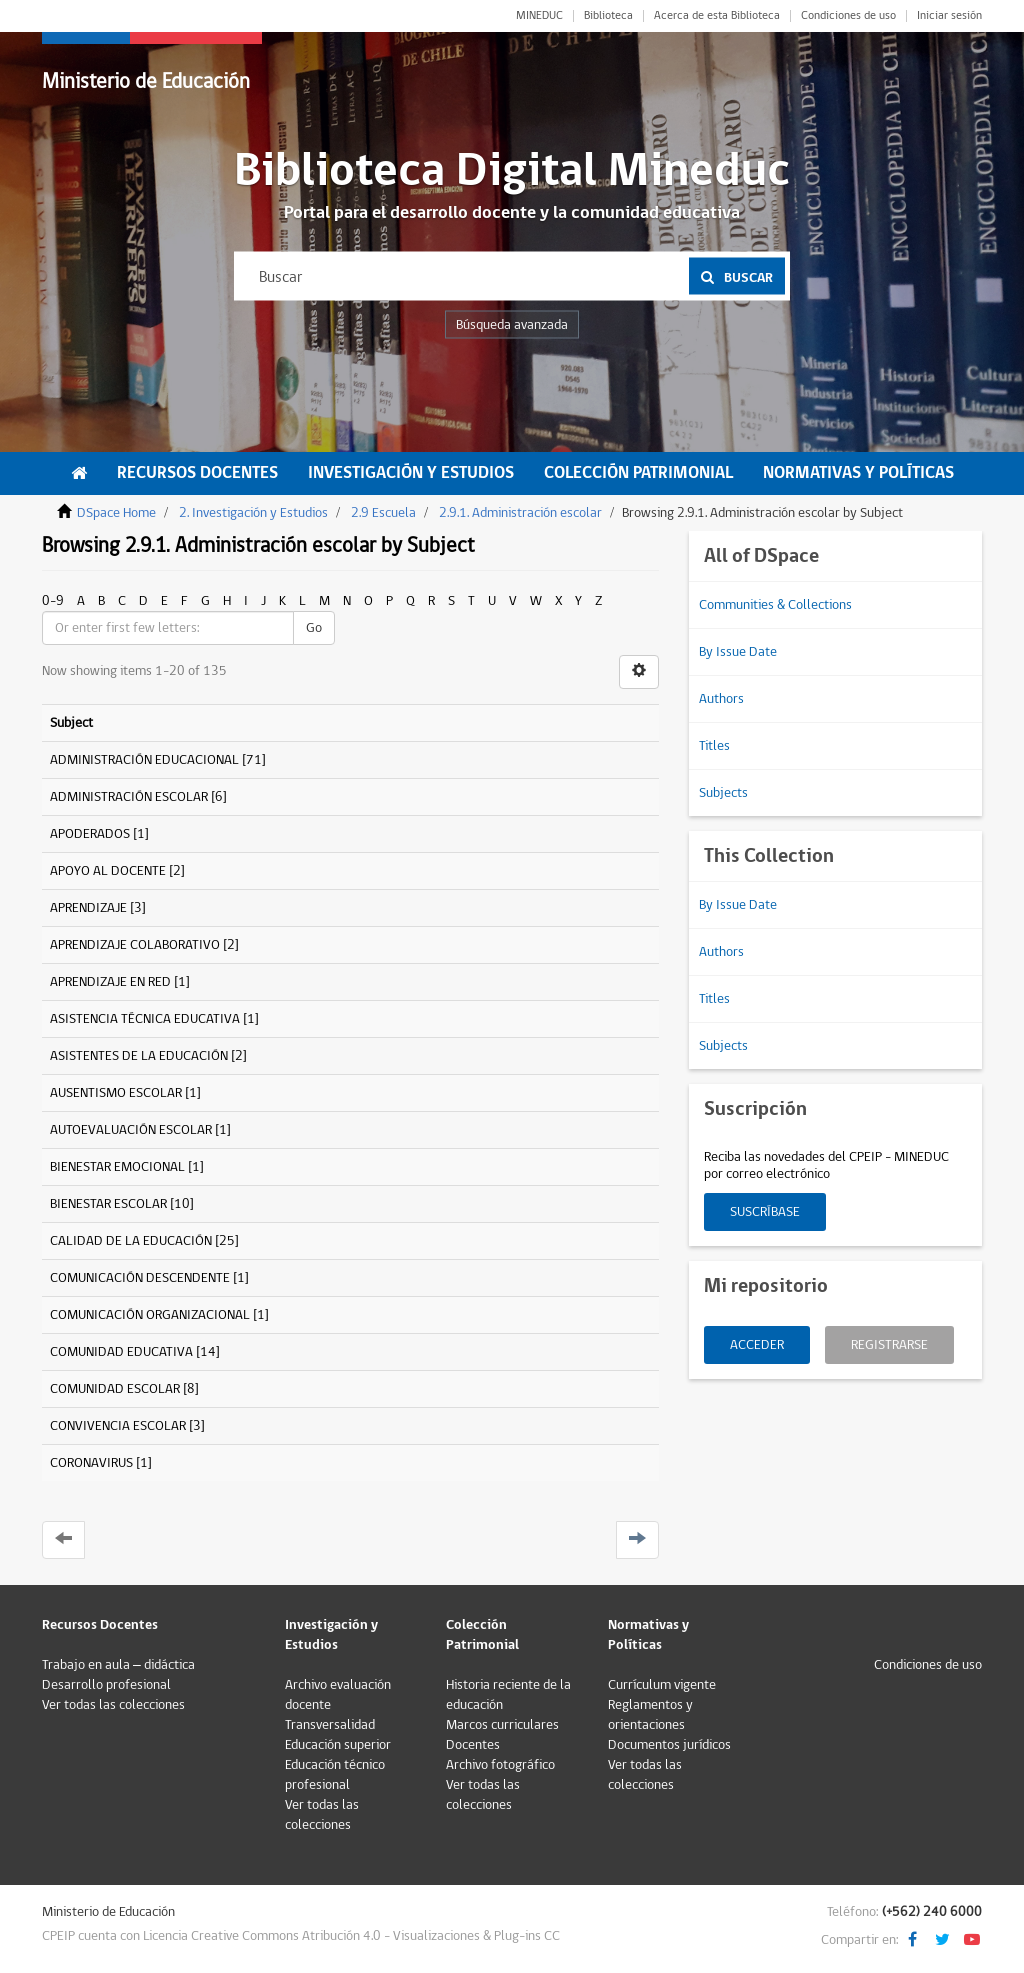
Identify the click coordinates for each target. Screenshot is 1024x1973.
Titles (714, 746)
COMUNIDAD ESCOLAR (115, 1389)
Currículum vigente (662, 1685)
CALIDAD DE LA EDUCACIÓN (131, 1241)
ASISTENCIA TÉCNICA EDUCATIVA (145, 1019)
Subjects (723, 793)
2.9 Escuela (383, 513)
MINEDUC (539, 16)
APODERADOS (90, 834)
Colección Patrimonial (638, 473)
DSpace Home (116, 513)
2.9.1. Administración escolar (520, 513)
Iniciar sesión (949, 16)
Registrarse (889, 1345)
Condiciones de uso (848, 16)
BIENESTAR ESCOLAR (108, 1204)
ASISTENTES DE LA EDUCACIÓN (139, 1056)
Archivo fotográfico (500, 1765)
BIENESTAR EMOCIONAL (117, 1167)
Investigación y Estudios (411, 473)
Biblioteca (608, 16)
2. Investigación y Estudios (253, 513)
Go (314, 628)
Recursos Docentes (197, 473)
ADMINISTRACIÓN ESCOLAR (129, 797)
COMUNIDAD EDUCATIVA (121, 1352)
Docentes (473, 1745)
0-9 (53, 601)
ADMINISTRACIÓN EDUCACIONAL (144, 760)
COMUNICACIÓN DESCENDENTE (140, 1278)
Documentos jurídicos (669, 1745)
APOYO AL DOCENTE (108, 871)
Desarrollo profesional (106, 1685)
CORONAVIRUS (91, 1463)
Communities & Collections (775, 605)
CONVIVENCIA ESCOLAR (118, 1426)
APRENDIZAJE (88, 908)
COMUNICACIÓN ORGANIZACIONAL (150, 1315)
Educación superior (338, 1745)
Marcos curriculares (502, 1725)
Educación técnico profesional (335, 1775)
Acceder (757, 1345)
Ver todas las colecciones (113, 1705)
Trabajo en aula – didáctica (118, 1665)
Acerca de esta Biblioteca (717, 16)
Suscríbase (765, 1212)
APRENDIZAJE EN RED (110, 982)
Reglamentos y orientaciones (650, 1715)
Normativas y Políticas (858, 473)
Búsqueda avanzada (512, 325)
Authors (721, 699)
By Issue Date (738, 652)
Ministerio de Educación (146, 81)
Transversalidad (330, 1725)
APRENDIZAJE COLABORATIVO (135, 945)
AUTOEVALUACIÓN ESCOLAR (131, 1130)
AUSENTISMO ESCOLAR (116, 1093)
